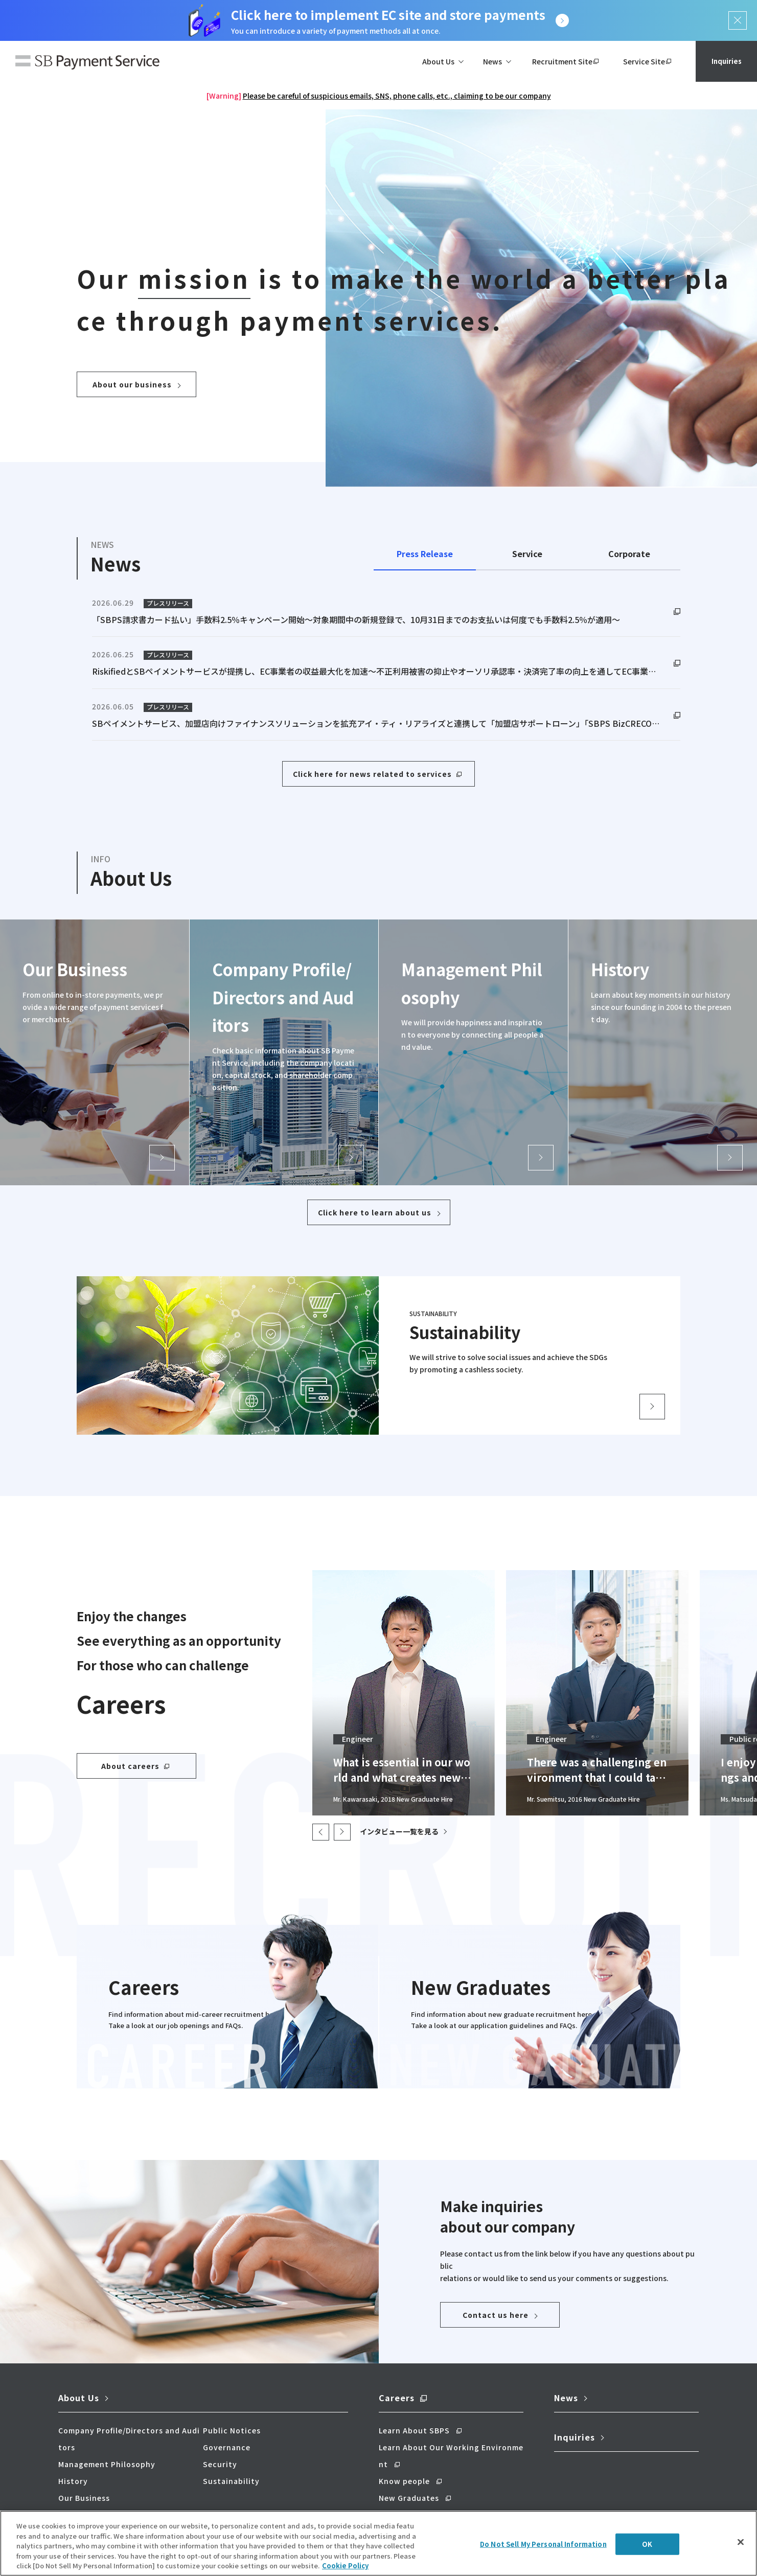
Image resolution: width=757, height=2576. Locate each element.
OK (647, 2544)
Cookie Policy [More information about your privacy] (345, 2565)
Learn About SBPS (414, 2430)
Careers (397, 2397)
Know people (404, 2481)
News (566, 2397)
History (73, 2481)
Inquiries (726, 61)
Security (220, 2464)
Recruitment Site (562, 61)
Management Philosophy (106, 2464)
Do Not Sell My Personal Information (543, 2544)
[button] (342, 1832)
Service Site (644, 61)
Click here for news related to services (372, 774)
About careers (130, 1766)
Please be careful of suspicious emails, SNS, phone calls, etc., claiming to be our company (397, 95)
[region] (378, 2543)
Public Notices (232, 2430)
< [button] (320, 1832)
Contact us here (496, 2315)
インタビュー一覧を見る (399, 1831)
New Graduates (409, 2498)
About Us (78, 2397)
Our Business (84, 2498)
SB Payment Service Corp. (87, 63)
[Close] (740, 2542)
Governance (226, 2447)
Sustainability (231, 2481)
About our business (132, 384)
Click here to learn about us (374, 1212)
